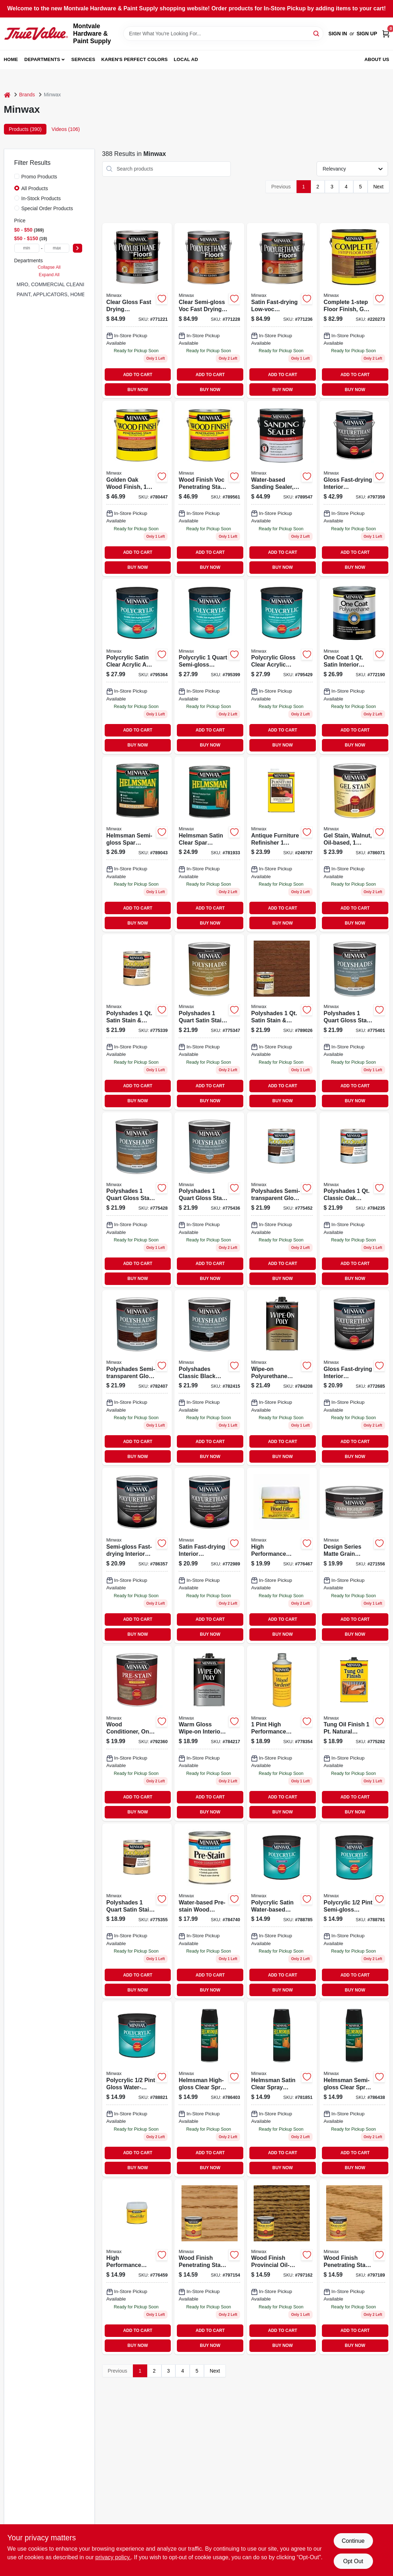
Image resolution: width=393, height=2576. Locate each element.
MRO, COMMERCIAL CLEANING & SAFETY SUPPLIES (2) (84, 284)
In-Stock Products (41, 198)
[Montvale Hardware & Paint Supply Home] (36, 33)
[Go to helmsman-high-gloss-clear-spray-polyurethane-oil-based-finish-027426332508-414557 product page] (209, 2088)
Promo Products (39, 176)
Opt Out (353, 2561)
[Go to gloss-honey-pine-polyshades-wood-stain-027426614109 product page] (354, 1021)
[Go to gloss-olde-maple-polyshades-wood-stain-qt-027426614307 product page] (209, 1199)
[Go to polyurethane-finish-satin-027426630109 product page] (209, 1555)
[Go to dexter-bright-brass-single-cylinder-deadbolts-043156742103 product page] (209, 844)
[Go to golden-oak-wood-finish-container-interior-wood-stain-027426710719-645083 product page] (137, 488)
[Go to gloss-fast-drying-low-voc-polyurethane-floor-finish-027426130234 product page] (137, 310)
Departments (42, 59)
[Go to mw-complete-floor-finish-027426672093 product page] (354, 310)
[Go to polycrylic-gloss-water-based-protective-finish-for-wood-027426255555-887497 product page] (137, 2088)
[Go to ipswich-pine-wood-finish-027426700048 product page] (354, 2266)
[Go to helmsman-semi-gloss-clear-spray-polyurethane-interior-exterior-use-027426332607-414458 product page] (354, 2088)
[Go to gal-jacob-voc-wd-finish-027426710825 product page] (209, 488)
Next (378, 186)
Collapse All (49, 267)
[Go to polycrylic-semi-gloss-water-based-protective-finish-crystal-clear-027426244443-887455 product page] (354, 1911)
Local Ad (186, 59)
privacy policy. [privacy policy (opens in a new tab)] (113, 2557)
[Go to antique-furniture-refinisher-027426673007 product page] (282, 844)
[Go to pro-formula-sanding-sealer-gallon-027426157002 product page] (282, 488)
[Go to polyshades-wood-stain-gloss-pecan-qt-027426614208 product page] (137, 1199)
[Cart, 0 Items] (385, 33)
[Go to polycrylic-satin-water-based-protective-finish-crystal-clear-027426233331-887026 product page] (282, 1911)
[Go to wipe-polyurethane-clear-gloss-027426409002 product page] (209, 1733)
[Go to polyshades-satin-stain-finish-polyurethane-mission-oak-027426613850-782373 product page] (282, 1021)
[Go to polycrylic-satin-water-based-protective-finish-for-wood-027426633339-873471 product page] (137, 666)
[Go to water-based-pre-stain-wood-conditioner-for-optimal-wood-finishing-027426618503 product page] (209, 1911)
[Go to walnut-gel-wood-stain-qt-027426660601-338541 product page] (354, 844)
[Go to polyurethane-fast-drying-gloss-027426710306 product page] (354, 488)
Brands (27, 94)
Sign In (337, 33)
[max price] (56, 248)
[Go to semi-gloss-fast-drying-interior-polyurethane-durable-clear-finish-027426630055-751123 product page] (137, 1555)
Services (83, 59)
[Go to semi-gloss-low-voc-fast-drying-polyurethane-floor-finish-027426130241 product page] (209, 310)
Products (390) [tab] (25, 129)
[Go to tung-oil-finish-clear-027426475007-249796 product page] (354, 1733)
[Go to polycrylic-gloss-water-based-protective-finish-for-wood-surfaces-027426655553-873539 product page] (282, 666)
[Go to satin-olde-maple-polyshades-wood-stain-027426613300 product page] (209, 1021)
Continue (353, 2541)
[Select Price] (77, 248)
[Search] (317, 33)
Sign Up (367, 33)
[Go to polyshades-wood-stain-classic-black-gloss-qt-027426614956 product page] (209, 1377)
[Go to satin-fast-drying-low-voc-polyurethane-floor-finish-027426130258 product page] (282, 310)
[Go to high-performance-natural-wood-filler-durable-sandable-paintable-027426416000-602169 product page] (137, 2266)
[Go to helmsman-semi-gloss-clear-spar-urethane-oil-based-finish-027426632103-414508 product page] (137, 844)
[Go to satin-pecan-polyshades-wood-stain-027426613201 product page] (137, 1021)
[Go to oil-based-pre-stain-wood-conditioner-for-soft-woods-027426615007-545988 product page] (137, 1733)
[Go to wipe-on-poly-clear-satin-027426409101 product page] (282, 1377)
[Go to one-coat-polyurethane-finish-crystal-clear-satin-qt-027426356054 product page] (354, 666)
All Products (34, 188)
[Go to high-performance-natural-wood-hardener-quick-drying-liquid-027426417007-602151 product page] (282, 1733)
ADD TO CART (138, 374)
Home (11, 59)
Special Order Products (47, 208)
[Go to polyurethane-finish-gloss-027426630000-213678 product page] (354, 1377)
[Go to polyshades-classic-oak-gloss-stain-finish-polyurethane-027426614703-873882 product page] (354, 1199)
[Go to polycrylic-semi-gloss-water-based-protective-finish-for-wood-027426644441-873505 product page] (209, 666)
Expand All (49, 274)
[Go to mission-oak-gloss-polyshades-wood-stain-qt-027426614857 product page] (137, 1377)
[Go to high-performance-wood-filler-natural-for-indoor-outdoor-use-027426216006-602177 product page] (282, 1555)
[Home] (7, 94)
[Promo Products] (16, 176)
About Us (376, 59)
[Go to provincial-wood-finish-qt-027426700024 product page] (282, 2266)
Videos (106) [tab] (65, 129)
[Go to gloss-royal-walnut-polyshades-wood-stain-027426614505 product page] (282, 1199)
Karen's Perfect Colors (134, 59)
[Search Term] (223, 33)
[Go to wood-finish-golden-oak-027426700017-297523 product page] (209, 2266)
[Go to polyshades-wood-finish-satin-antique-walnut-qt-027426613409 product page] (137, 1911)
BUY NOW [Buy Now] (138, 389)
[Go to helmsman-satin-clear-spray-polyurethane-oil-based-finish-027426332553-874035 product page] (282, 2088)
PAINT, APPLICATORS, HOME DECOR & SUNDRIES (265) (83, 294)
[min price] (26, 248)
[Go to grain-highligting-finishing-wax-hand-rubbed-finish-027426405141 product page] (354, 1555)
